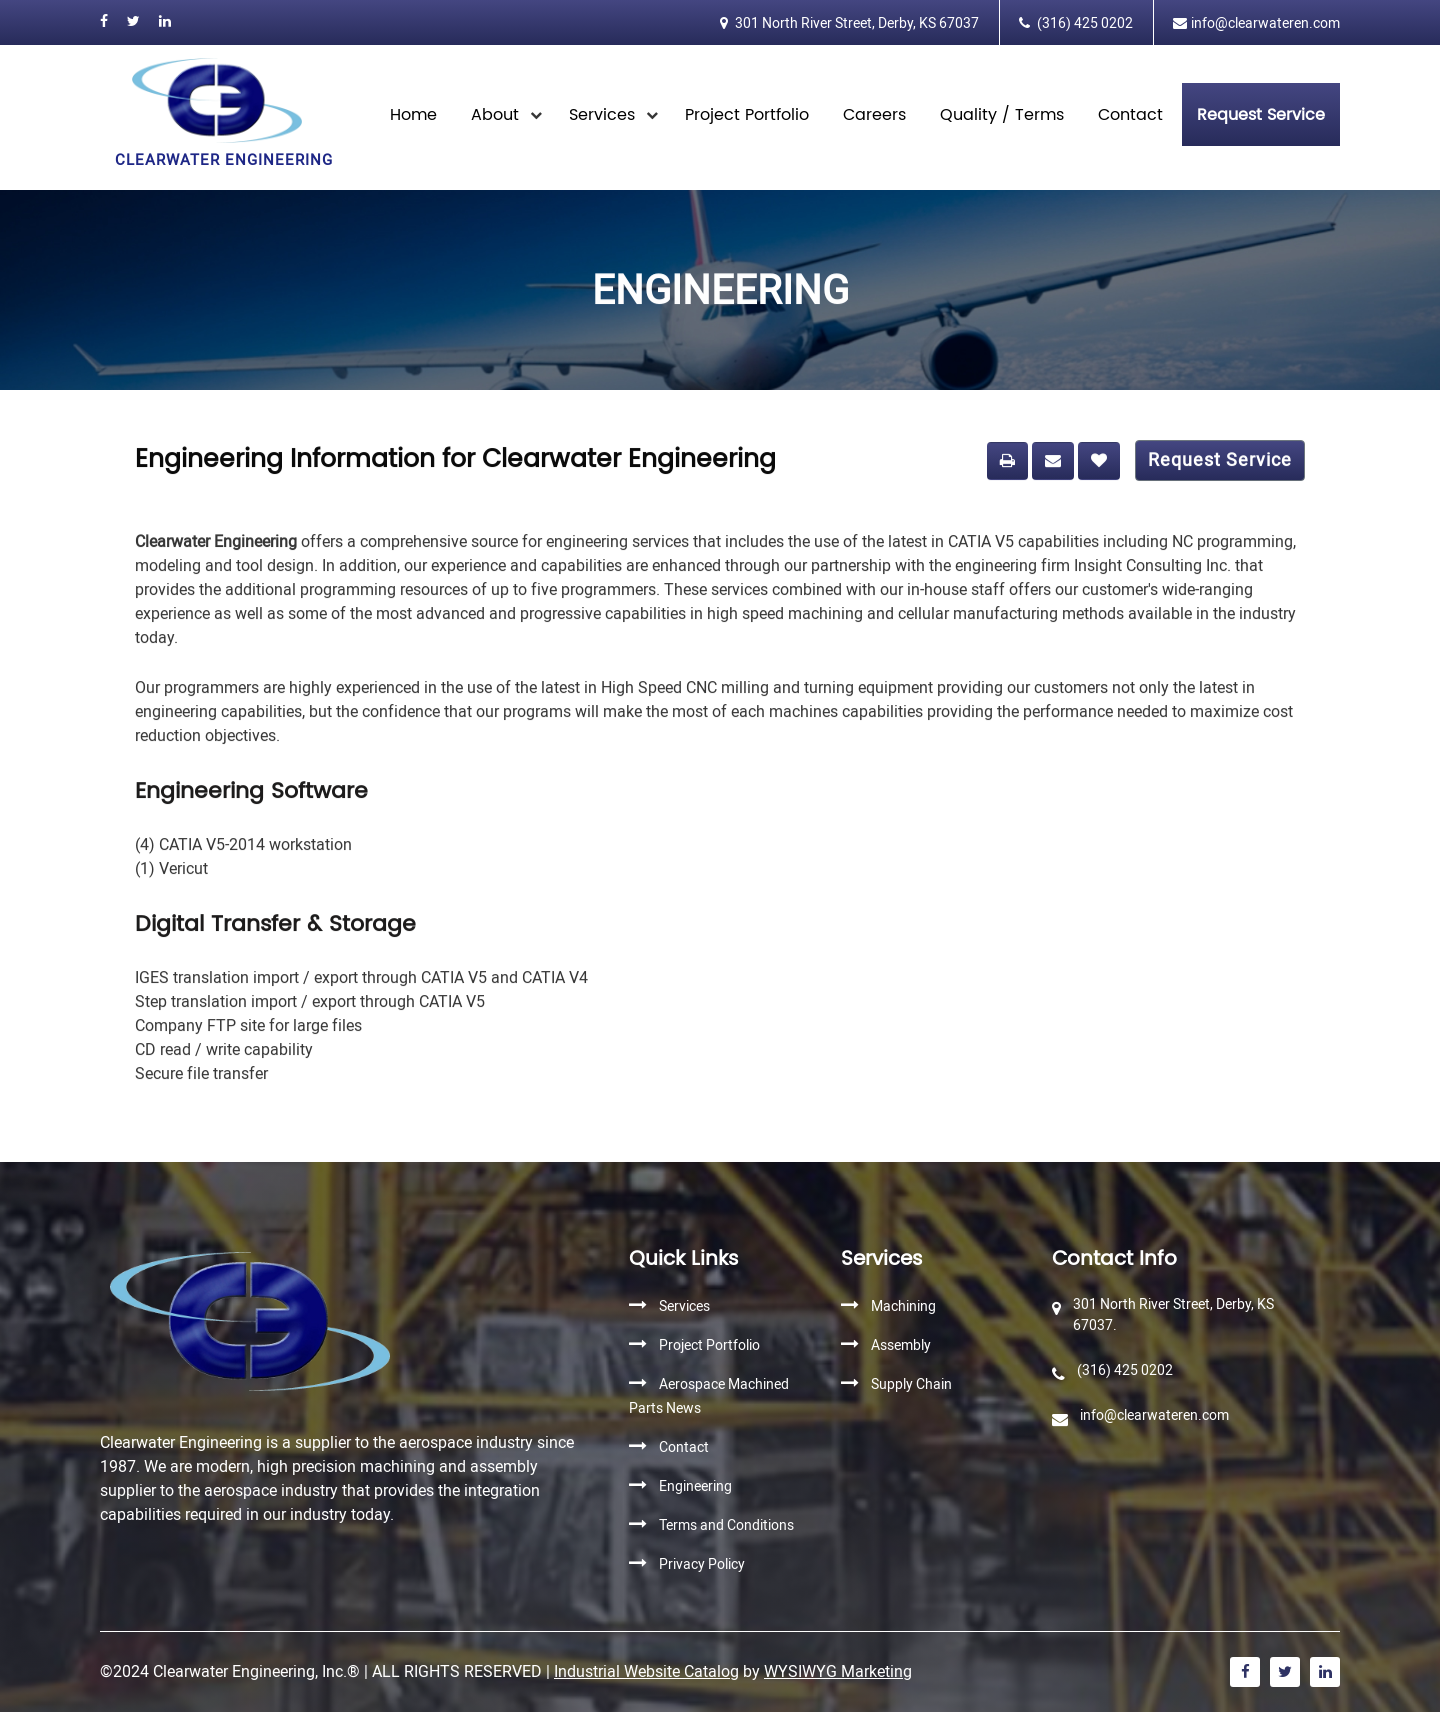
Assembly (901, 1345)
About (495, 114)
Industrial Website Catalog (646, 1671)
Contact (1130, 114)
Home (413, 114)
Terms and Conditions (726, 1525)
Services (602, 114)
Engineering (695, 1486)
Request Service (1220, 466)
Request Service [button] (1261, 114)
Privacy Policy (702, 1564)
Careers (874, 114)
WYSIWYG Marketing (838, 1671)
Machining (903, 1306)
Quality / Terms (1002, 114)
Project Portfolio (747, 114)
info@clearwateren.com (1265, 23)
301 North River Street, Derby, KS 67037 (855, 23)
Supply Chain (911, 1384)
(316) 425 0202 (1083, 23)
